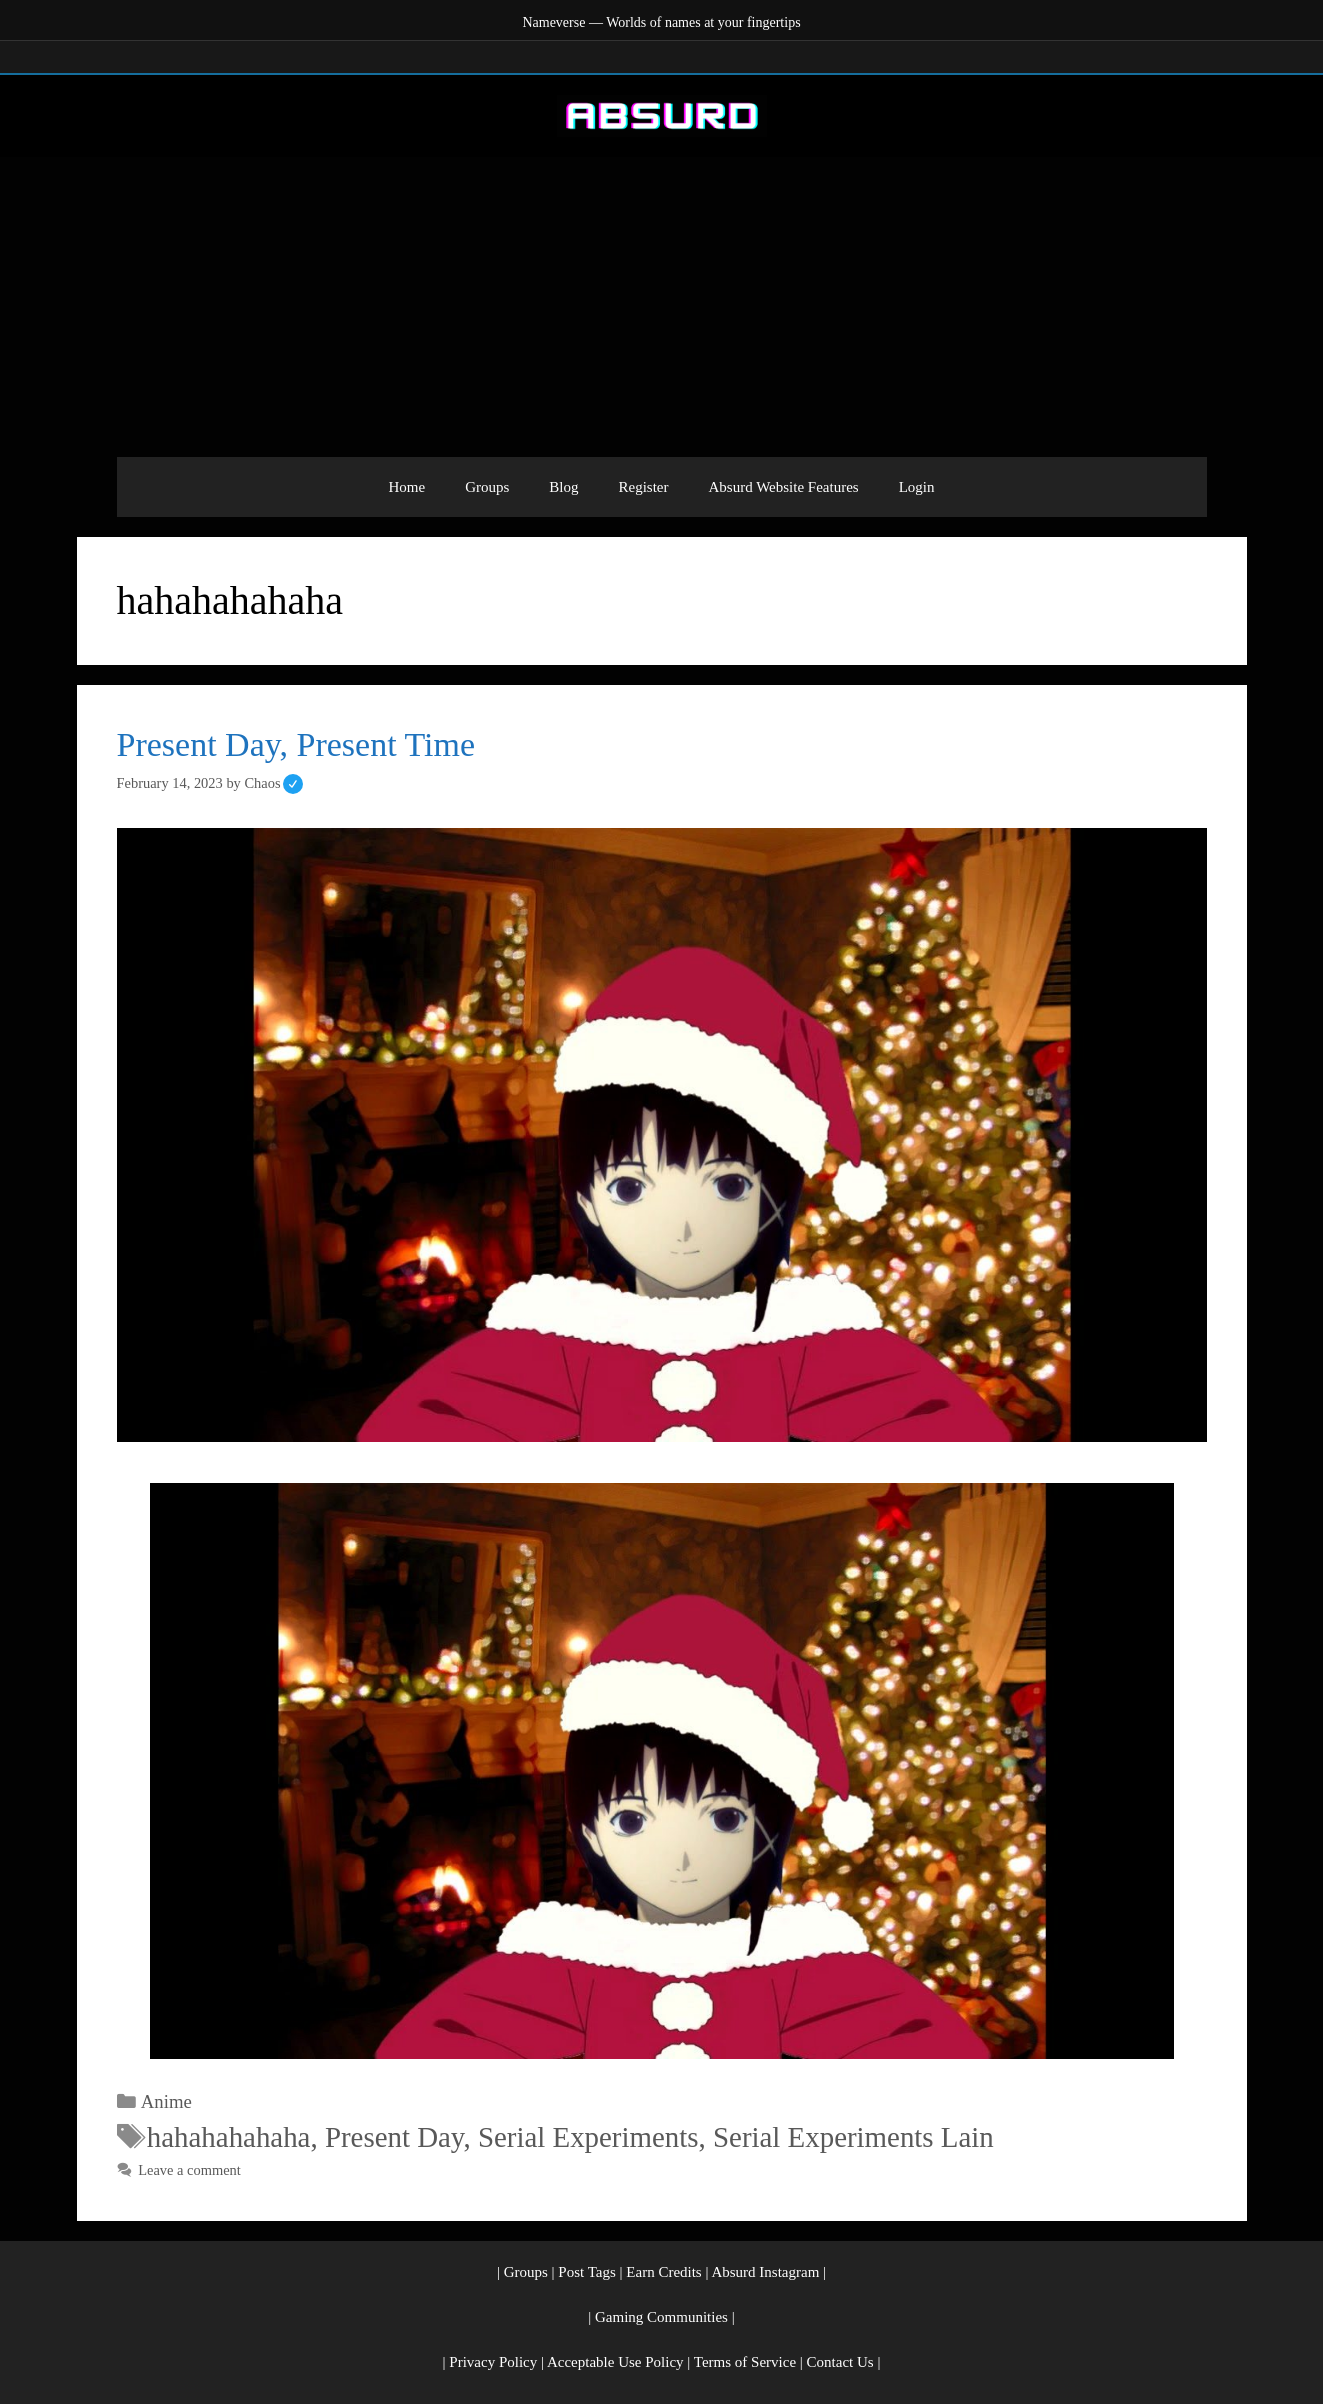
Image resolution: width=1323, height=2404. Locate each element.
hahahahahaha (229, 2137)
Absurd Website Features (784, 487)
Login (917, 487)
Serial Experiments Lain (853, 2137)
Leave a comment (189, 2170)
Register (644, 487)
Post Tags (586, 2272)
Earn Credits (663, 2272)
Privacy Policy (493, 2362)
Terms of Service (745, 2362)
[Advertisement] (662, 307)
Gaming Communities (661, 2317)
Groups (487, 487)
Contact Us (840, 2362)
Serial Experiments (588, 2137)
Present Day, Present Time (296, 744)
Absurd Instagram (765, 2272)
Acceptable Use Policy (615, 2362)
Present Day (394, 2137)
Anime (166, 2101)
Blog (563, 487)
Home (406, 487)
